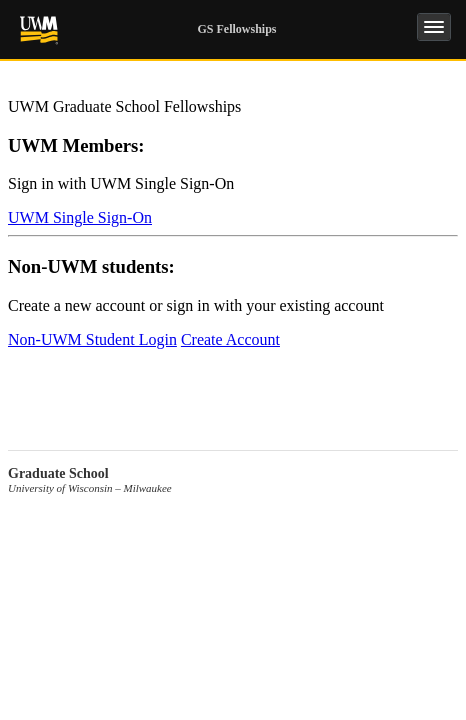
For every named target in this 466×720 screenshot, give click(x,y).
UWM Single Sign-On (80, 217)
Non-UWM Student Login (92, 339)
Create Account (230, 339)
